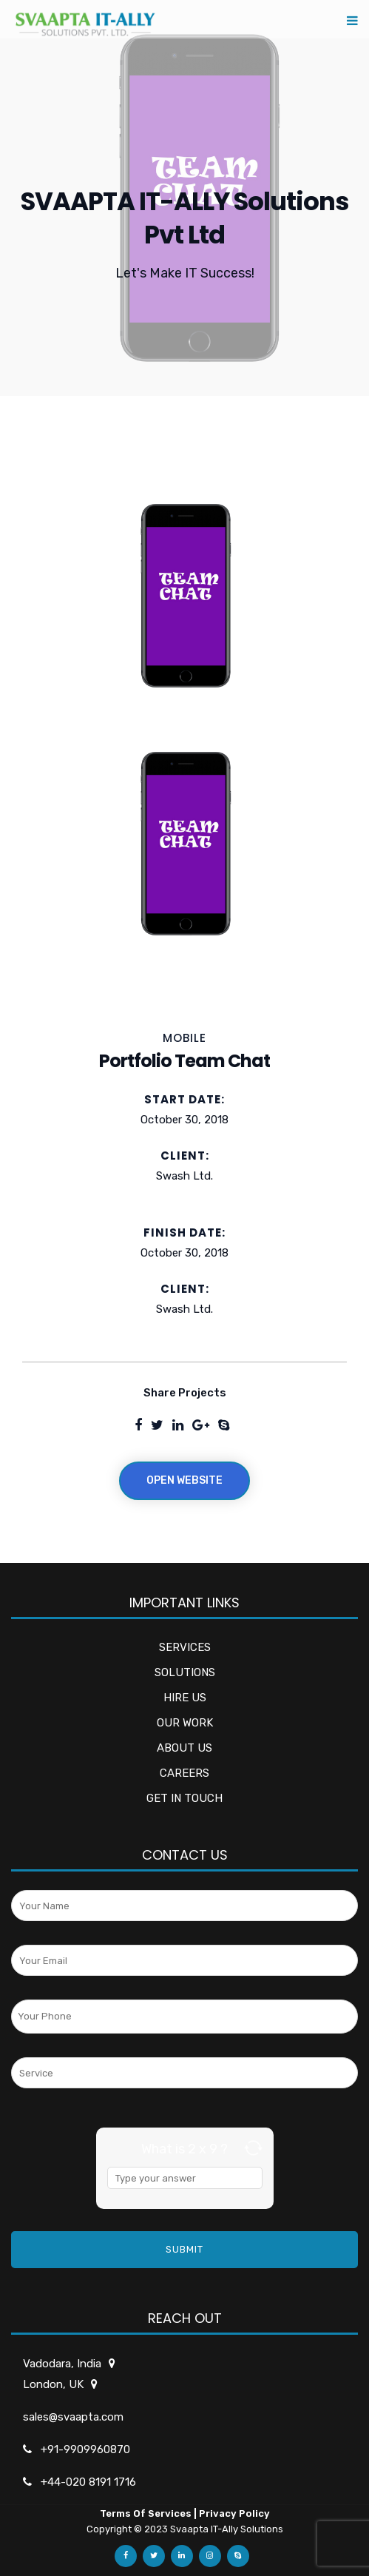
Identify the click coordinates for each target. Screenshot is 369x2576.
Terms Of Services (146, 2513)
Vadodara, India (63, 2363)
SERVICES (185, 1647)
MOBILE (184, 1038)
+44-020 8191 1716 (88, 2482)
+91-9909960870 (85, 2449)
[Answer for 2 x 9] (185, 2178)
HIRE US (184, 1697)
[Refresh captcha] (253, 2148)
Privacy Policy (234, 2513)
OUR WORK (185, 1722)
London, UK (54, 2384)
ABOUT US (184, 1748)
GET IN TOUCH (184, 1798)
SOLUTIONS (185, 1672)
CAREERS (184, 1773)
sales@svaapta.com (73, 2417)
